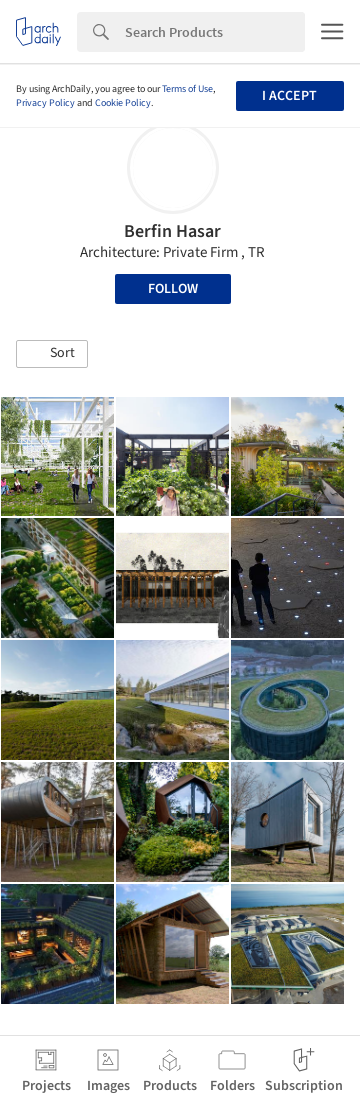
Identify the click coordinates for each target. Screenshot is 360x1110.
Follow (173, 289)
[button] (52, 354)
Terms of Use (187, 89)
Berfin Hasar (172, 231)
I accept (289, 96)
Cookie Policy (123, 103)
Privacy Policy (45, 103)
